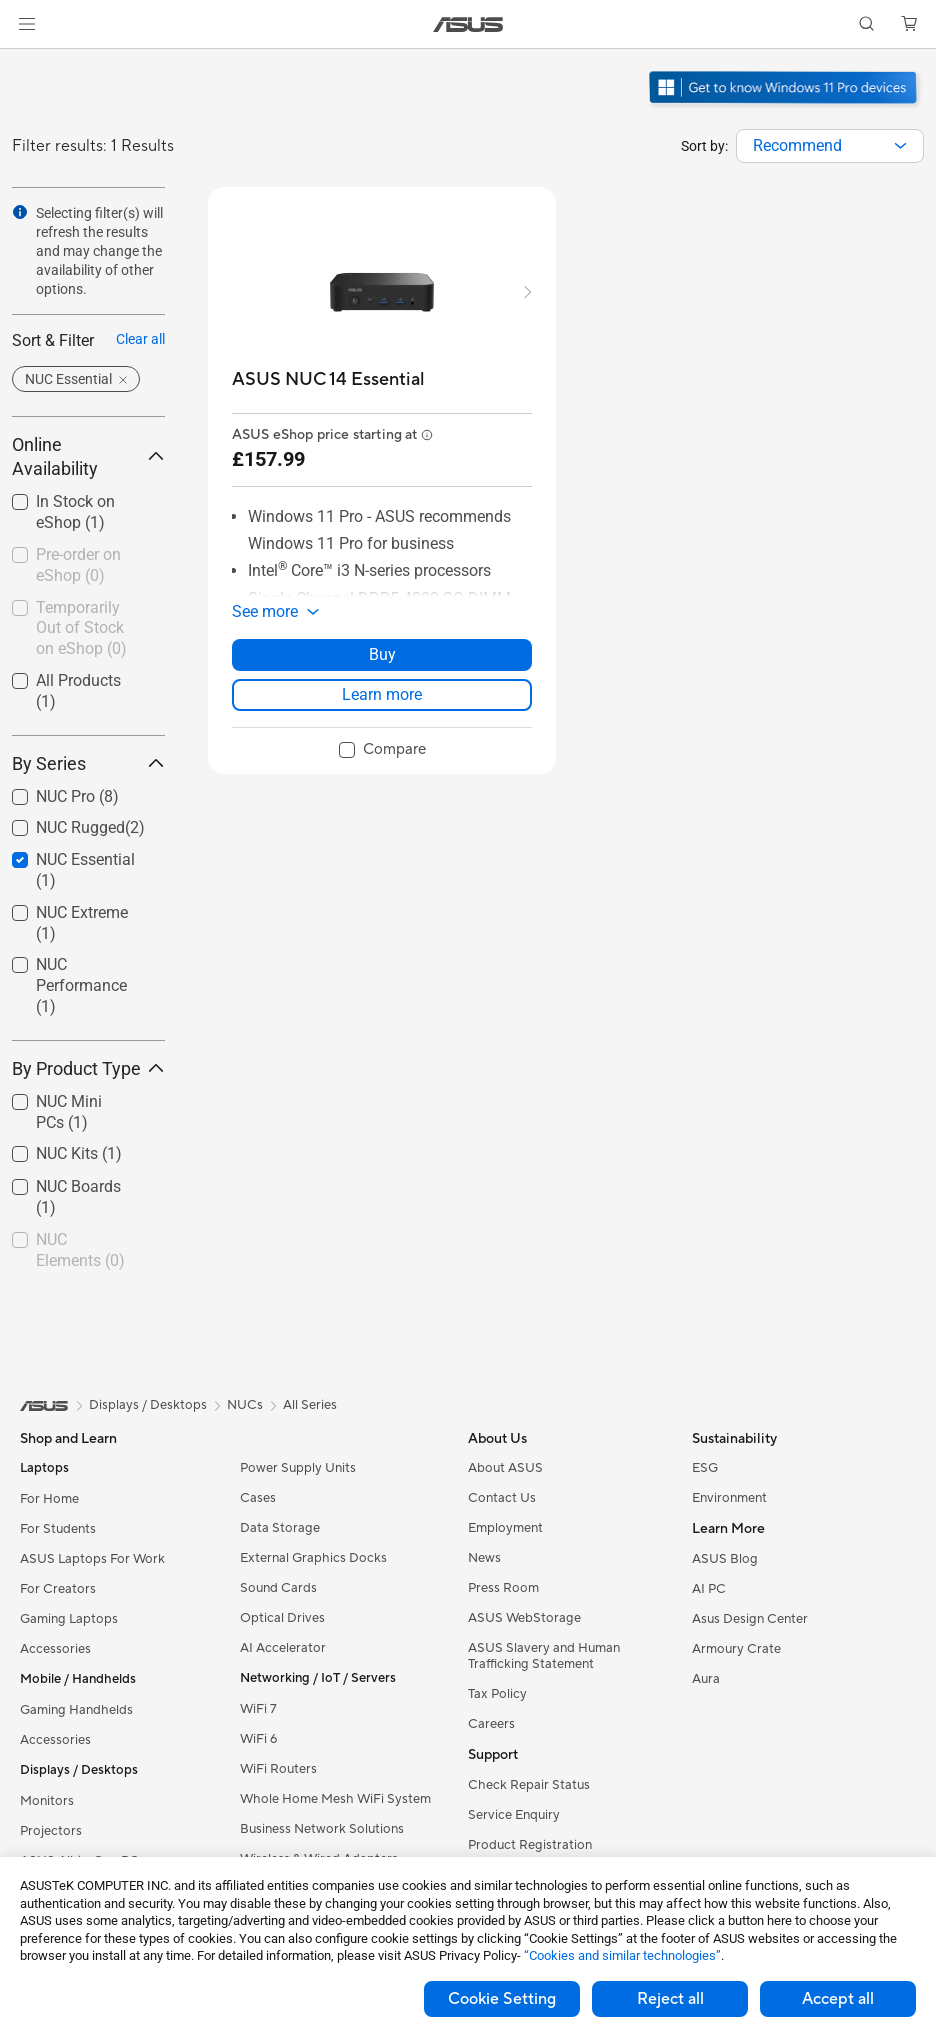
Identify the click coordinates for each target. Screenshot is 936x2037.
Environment (729, 1498)
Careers (491, 1724)
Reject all (670, 1999)
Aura (706, 1679)
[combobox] (830, 146)
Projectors (51, 1831)
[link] (468, 24)
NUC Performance (81, 985)
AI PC (709, 1589)
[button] (27, 24)
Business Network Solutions (322, 1829)
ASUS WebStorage (524, 1618)
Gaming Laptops (69, 1619)
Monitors (47, 1801)
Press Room (503, 1588)
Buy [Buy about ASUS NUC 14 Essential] (382, 654)
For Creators (58, 1589)
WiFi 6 (258, 1739)
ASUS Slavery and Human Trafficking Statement (544, 1656)
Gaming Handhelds (76, 1710)
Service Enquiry (514, 1815)
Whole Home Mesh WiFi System (335, 1799)
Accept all (838, 1999)
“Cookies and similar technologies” (622, 1955)
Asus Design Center (750, 1619)
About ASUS (505, 1468)
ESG (705, 1468)
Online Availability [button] (88, 456)
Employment (505, 1528)
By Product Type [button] (88, 1068)
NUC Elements (80, 1250)
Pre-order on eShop (78, 565)
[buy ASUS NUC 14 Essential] (328, 379)
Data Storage (280, 1528)
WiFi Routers (278, 1769)
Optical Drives (282, 1618)
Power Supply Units (298, 1468)
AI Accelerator (283, 1648)
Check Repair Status (529, 1785)
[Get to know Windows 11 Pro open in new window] (785, 106)
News (484, 1558)
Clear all (140, 339)
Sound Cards (278, 1588)
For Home (49, 1499)
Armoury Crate (736, 1649)
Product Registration (530, 1845)
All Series (310, 1405)
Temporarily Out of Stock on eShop (81, 628)
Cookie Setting (502, 1999)
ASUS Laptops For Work (92, 1559)
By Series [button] (88, 763)
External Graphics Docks (313, 1558)
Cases (258, 1498)
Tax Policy (497, 1694)
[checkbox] (88, 986)
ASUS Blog (725, 1559)
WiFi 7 (258, 1709)
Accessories (55, 1649)
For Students (58, 1529)
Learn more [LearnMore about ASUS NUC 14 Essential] (382, 694)
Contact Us (502, 1498)
